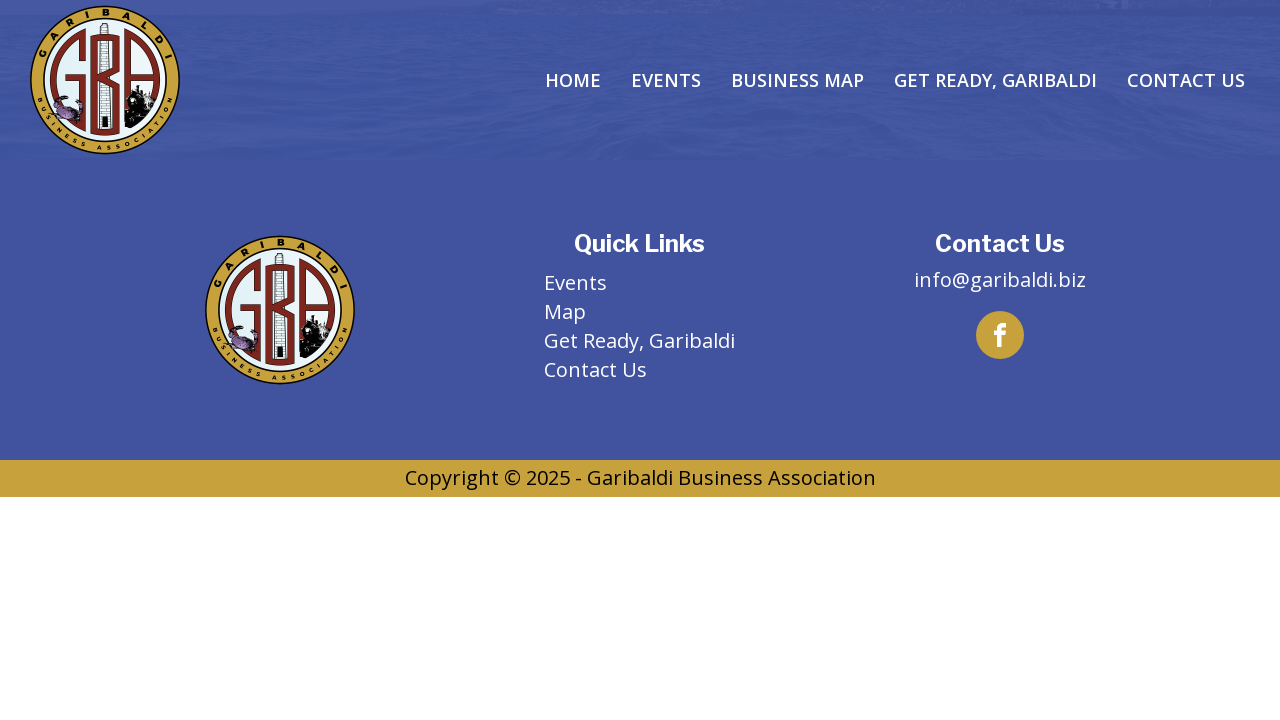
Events (666, 80)
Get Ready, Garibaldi (995, 80)
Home (573, 80)
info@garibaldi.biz (1000, 279)
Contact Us (1186, 80)
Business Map (797, 80)
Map (565, 311)
